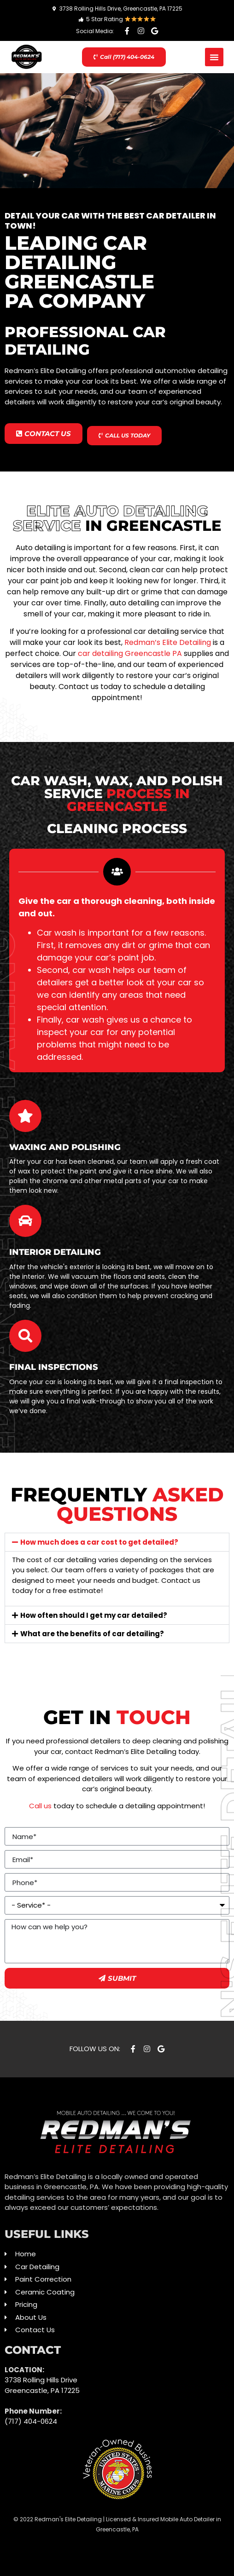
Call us (40, 1806)
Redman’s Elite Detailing (167, 642)
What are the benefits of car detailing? (92, 1634)
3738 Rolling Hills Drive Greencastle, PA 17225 (42, 2385)
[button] (214, 57)
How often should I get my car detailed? (93, 1615)
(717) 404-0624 (31, 2421)
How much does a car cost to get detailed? (99, 1542)
